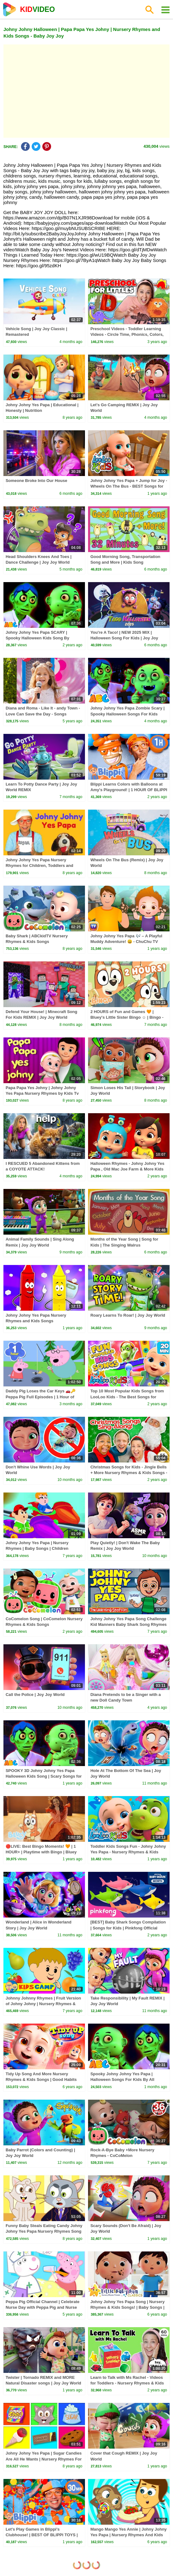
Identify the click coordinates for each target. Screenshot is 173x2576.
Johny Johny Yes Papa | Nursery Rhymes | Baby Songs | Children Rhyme (37, 1548)
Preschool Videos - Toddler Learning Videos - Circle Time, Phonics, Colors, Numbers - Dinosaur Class (127, 334)
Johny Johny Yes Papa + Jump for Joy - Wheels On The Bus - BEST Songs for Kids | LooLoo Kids (128, 486)
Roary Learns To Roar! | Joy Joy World (127, 1315)
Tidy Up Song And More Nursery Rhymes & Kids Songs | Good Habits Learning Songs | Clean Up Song (41, 2079)
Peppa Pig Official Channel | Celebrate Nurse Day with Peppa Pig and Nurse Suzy (43, 2307)
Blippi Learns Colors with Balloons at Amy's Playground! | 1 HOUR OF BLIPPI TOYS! (128, 790)
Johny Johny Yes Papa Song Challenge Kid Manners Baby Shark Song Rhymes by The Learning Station (128, 1624)
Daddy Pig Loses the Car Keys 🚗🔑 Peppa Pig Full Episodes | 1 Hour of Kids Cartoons (41, 1397)
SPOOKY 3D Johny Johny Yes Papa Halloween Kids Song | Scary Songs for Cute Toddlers (44, 1776)
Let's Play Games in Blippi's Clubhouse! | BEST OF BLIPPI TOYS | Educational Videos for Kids (42, 2535)
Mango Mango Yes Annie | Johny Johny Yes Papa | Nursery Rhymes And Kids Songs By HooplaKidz (128, 2535)
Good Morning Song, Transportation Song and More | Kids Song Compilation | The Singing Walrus (125, 562)
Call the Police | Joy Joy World (35, 1694)
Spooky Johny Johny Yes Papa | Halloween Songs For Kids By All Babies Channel (122, 2079)
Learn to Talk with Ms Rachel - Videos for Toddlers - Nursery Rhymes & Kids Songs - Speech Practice (127, 2383)
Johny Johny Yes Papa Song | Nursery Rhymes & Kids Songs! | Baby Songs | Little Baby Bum (127, 2307)
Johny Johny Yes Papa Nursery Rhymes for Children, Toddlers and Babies (39, 865)
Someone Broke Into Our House (36, 480)
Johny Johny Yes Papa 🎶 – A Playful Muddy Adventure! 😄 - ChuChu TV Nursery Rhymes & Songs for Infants (126, 942)
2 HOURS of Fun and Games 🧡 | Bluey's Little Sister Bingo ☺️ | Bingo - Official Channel (126, 1017)
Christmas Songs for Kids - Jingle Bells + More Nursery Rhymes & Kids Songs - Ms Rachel (128, 1473)
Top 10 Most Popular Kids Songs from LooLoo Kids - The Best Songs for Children (127, 1397)
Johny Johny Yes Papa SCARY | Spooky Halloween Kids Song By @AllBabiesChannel (37, 638)
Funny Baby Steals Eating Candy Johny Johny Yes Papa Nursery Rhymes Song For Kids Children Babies (44, 2231)
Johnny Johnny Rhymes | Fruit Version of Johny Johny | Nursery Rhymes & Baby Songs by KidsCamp (43, 2004)
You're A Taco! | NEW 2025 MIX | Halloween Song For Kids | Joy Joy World (124, 638)
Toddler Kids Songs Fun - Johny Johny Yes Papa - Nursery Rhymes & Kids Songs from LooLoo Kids (128, 1852)
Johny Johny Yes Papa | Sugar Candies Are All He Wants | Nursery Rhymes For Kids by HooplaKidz (44, 2459)
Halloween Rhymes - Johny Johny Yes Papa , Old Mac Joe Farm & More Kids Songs (127, 1169)
